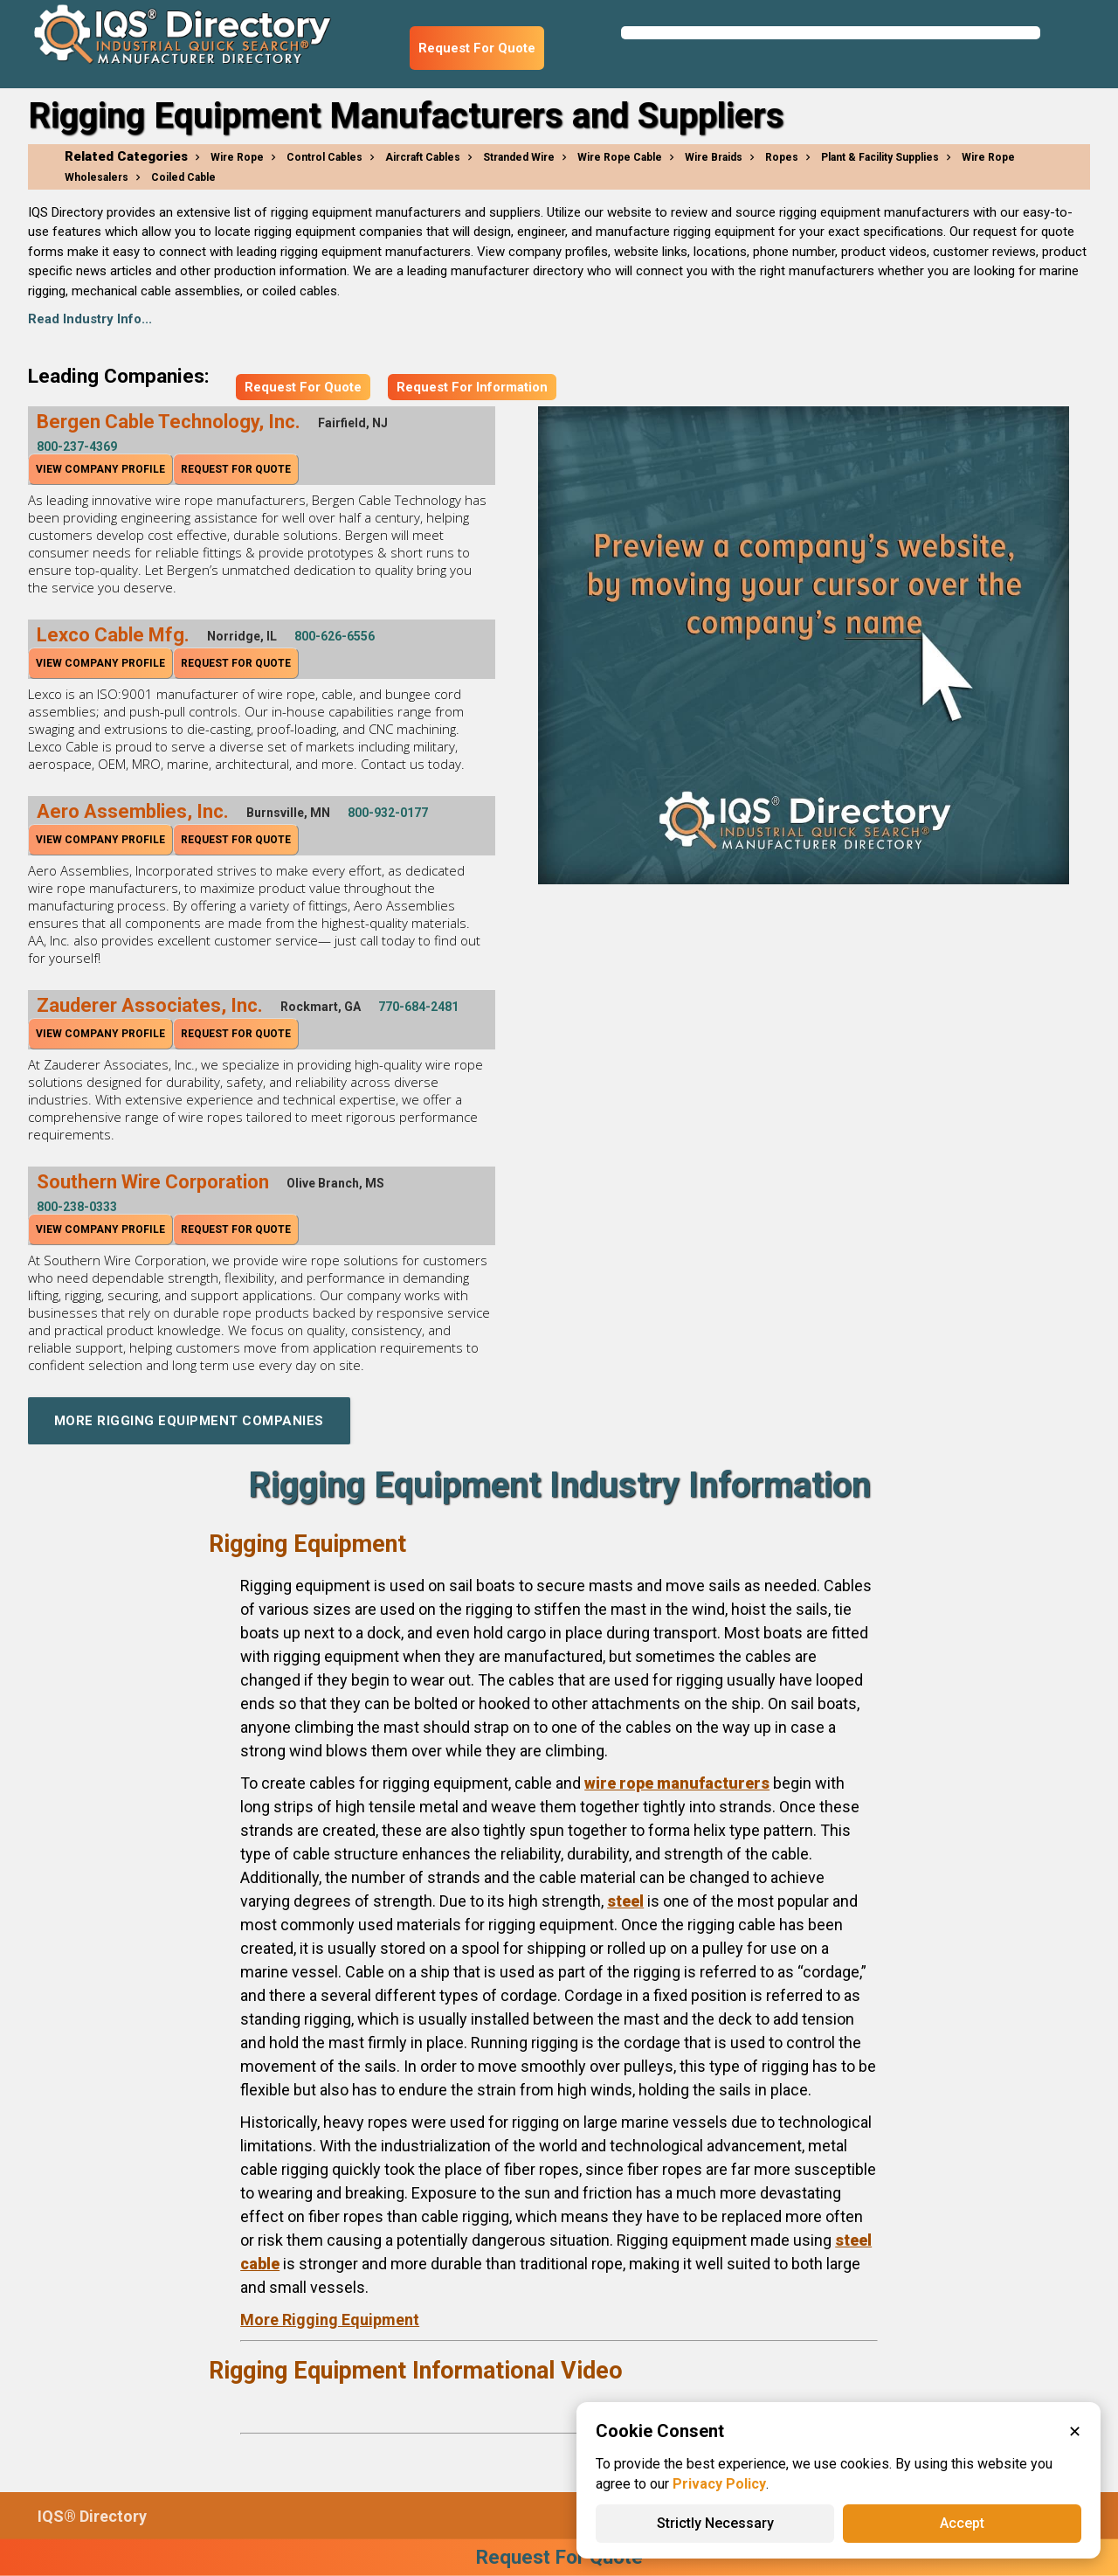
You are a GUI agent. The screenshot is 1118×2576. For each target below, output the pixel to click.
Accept (962, 2523)
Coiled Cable (183, 177)
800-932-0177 (388, 813)
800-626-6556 (334, 636)
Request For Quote (476, 48)
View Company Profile (100, 469)
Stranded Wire (519, 157)
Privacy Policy (719, 2484)
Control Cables (324, 157)
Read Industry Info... (90, 319)
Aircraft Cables (422, 157)
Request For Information (472, 387)
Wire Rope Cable (619, 157)
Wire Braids (713, 157)
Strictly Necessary (715, 2523)
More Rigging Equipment (329, 2319)
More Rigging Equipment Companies (189, 1421)
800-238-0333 (77, 1207)
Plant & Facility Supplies (880, 157)
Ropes (781, 157)
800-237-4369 (77, 447)
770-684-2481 (418, 1007)
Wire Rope (237, 157)
